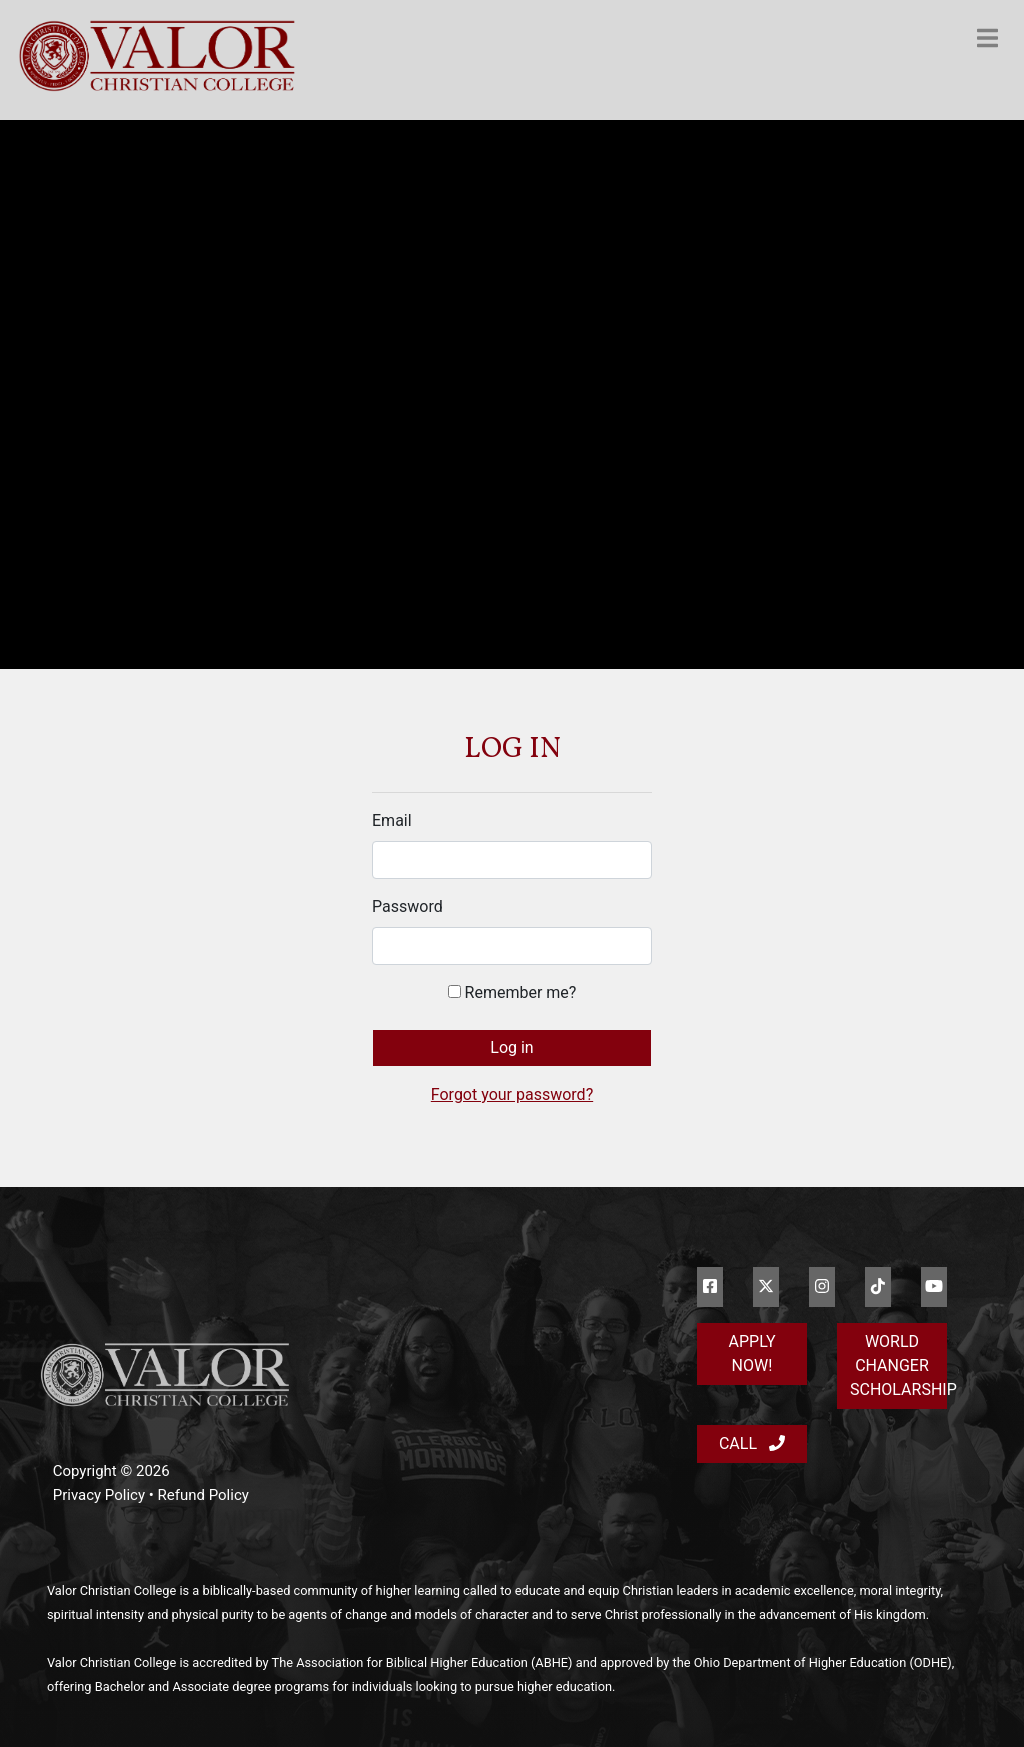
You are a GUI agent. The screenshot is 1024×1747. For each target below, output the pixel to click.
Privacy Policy (99, 1495)
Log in (511, 1047)
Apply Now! (752, 1353)
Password (407, 906)
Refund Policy (203, 1495)
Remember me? (512, 992)
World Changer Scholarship (898, 1365)
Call (752, 1443)
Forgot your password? (512, 1094)
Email (392, 820)
